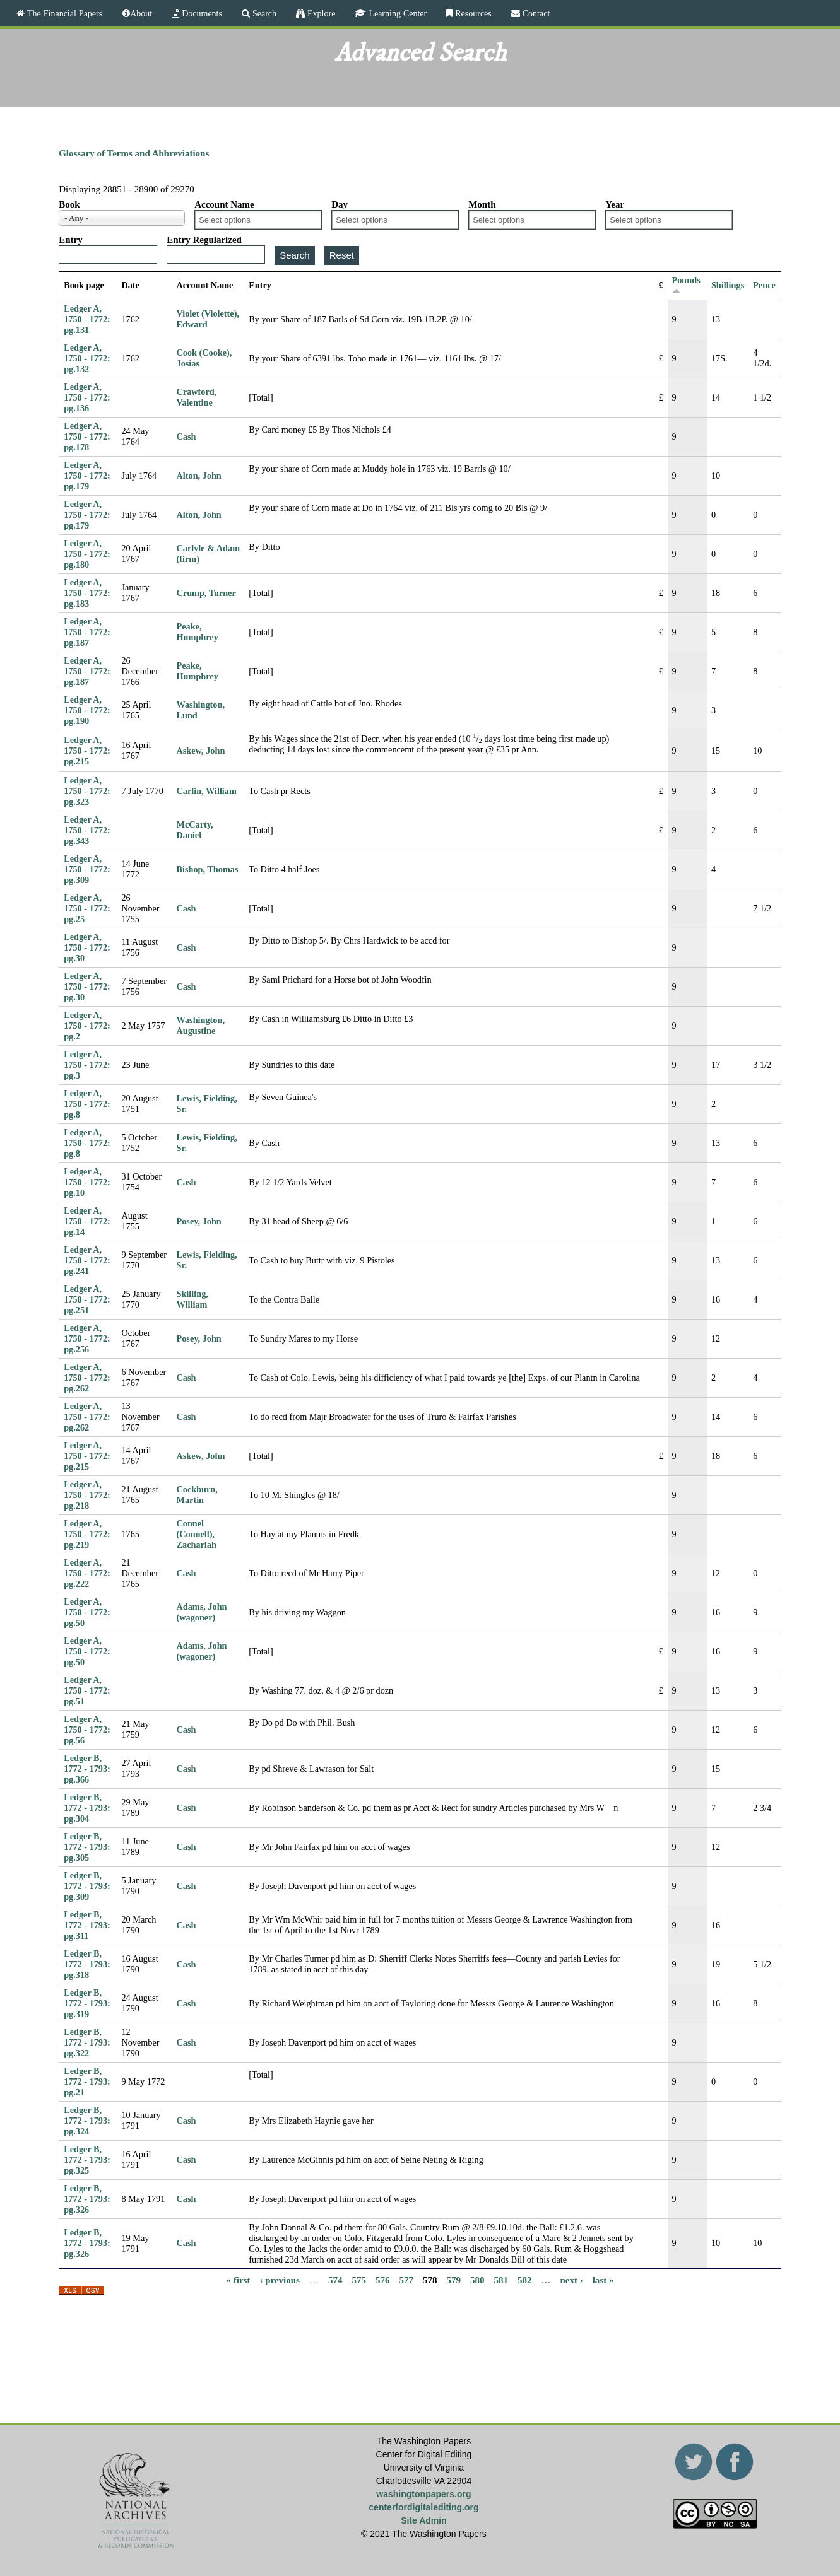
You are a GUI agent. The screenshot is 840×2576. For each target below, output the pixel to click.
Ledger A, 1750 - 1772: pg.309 (87, 869)
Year (614, 204)
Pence (764, 285)
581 (501, 2280)
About (141, 13)
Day (339, 204)
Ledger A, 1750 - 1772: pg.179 (87, 475)
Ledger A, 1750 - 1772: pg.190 (87, 710)
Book (69, 204)
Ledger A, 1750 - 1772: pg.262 (87, 1377)
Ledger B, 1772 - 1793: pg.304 (87, 1808)
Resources (472, 13)
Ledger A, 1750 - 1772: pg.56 (87, 1729)
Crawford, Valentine (197, 397)
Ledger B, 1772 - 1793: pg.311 (87, 1925)
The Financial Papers (63, 13)
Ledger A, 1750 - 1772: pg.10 (87, 1182)
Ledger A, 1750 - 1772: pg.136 (87, 397)
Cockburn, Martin (197, 1494)
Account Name (224, 204)
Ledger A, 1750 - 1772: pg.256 (87, 1338)
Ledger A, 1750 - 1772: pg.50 (87, 1612)
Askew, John (201, 751)
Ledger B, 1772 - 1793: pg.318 (87, 1964)
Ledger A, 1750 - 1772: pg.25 (87, 908)
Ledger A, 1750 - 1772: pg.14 (87, 1221)
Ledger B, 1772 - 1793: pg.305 (87, 1847)
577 (406, 2280)
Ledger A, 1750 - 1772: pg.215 (87, 750)
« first (239, 2280)
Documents (200, 13)
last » (603, 2280)
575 (359, 2280)
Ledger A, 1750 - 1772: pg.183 (87, 593)
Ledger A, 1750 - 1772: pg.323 (87, 791)
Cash (186, 436)
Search (263, 13)
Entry (71, 240)
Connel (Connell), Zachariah (196, 1534)
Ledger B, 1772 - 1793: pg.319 (87, 2003)
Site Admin (424, 2520)
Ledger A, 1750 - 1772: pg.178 (87, 436)
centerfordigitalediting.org (423, 2507)
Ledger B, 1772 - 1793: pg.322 (87, 2042)
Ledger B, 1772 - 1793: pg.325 (87, 2159)
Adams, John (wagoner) (202, 1611)
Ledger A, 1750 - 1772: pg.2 (87, 1025)
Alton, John (199, 476)
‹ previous (279, 2280)
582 (525, 2280)
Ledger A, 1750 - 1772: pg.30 (87, 947)
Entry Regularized (204, 240)
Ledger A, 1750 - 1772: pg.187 (87, 632)
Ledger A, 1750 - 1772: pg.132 (87, 358)
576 (383, 2280)
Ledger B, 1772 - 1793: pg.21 (87, 2081)
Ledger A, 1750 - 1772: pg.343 (87, 830)
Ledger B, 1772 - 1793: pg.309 (87, 1886)
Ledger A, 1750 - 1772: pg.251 (87, 1299)
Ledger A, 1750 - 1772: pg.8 (87, 1104)
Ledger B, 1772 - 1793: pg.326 (87, 2199)
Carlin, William (207, 791)
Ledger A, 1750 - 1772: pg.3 (87, 1064)
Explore (320, 13)
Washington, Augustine (201, 1025)
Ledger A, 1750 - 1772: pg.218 (87, 1495)
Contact (535, 13)
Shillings (727, 285)
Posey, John (199, 1221)
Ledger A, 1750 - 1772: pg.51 (87, 1690)
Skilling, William (192, 1299)
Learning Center (396, 13)
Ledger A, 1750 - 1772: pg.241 (87, 1260)
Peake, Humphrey (197, 631)
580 (477, 2280)
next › (571, 2280)
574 (335, 2280)
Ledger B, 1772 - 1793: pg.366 (87, 1768)
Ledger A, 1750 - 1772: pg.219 (87, 1534)
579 (453, 2280)
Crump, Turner (206, 593)
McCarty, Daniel (195, 829)
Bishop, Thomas (208, 869)
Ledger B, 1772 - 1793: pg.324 (87, 2120)
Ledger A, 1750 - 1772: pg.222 (87, 1573)
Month (481, 204)
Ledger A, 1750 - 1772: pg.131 (87, 319)
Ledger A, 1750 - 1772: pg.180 (87, 554)
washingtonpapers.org (423, 2494)
